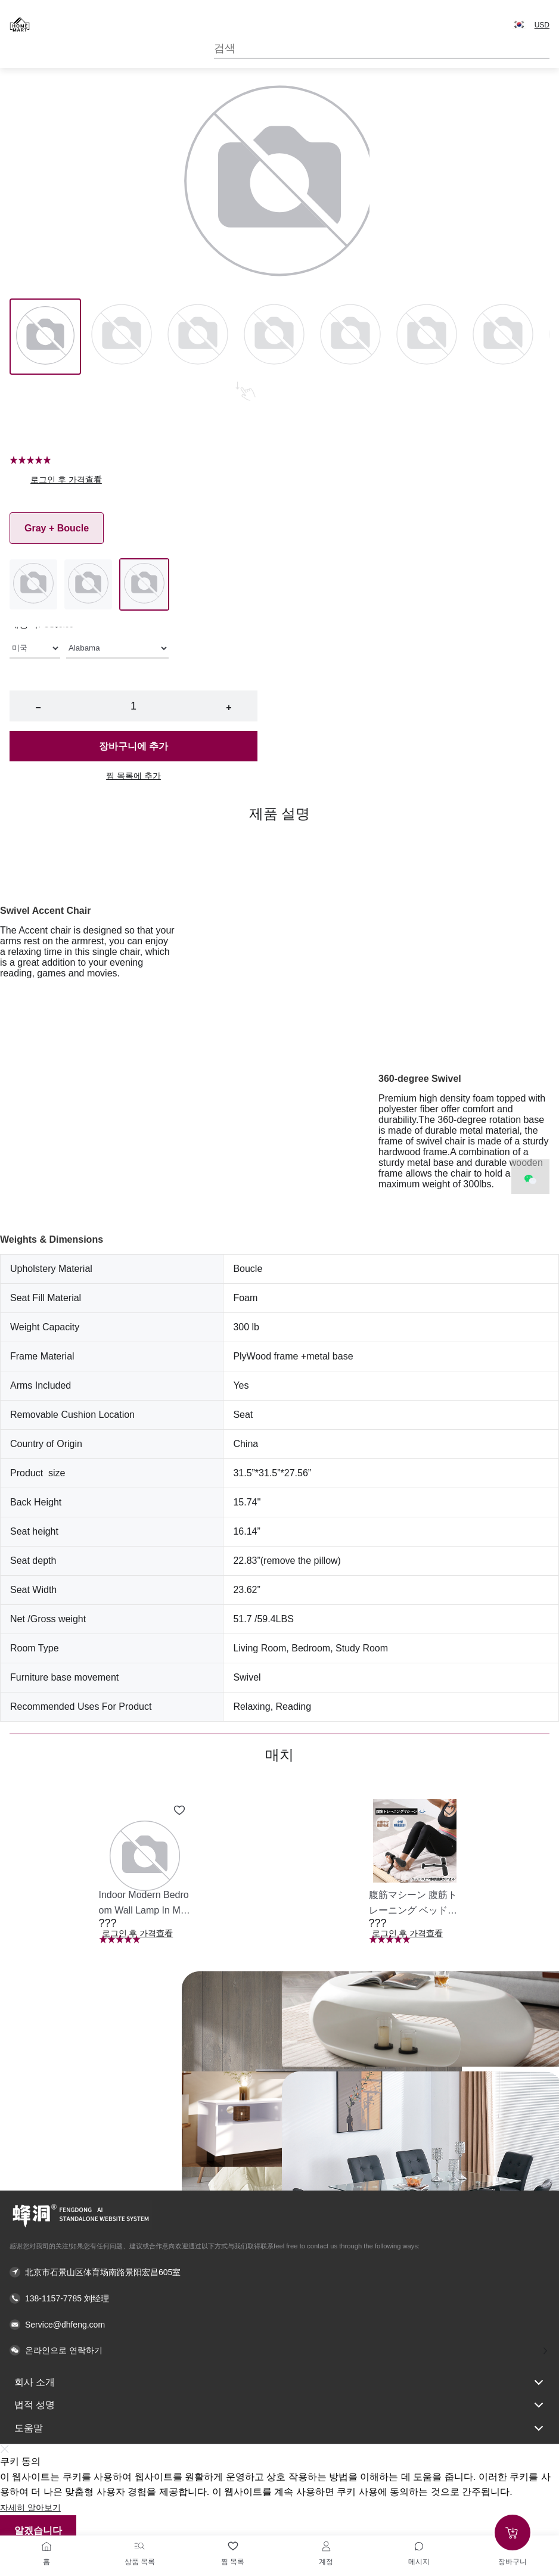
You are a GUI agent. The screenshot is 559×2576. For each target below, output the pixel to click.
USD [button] (542, 25)
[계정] (326, 2546)
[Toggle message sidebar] (419, 2546)
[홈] (46, 2546)
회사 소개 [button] (279, 2382)
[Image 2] (198, 336)
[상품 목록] (139, 2546)
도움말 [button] (279, 2428)
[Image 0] (45, 336)
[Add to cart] (512, 2532)
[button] (519, 24)
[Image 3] (274, 336)
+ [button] (228, 707)
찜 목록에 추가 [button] (133, 775)
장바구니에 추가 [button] (133, 746)
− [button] (38, 707)
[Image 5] (426, 336)
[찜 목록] (233, 2546)
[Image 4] (350, 336)
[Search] (381, 48)
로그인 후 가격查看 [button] (66, 479)
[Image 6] (503, 336)
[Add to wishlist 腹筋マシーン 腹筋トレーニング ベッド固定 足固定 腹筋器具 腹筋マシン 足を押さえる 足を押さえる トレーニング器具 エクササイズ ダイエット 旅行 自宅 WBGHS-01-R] (449, 1810)
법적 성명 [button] (279, 2405)
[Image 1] (121, 336)
